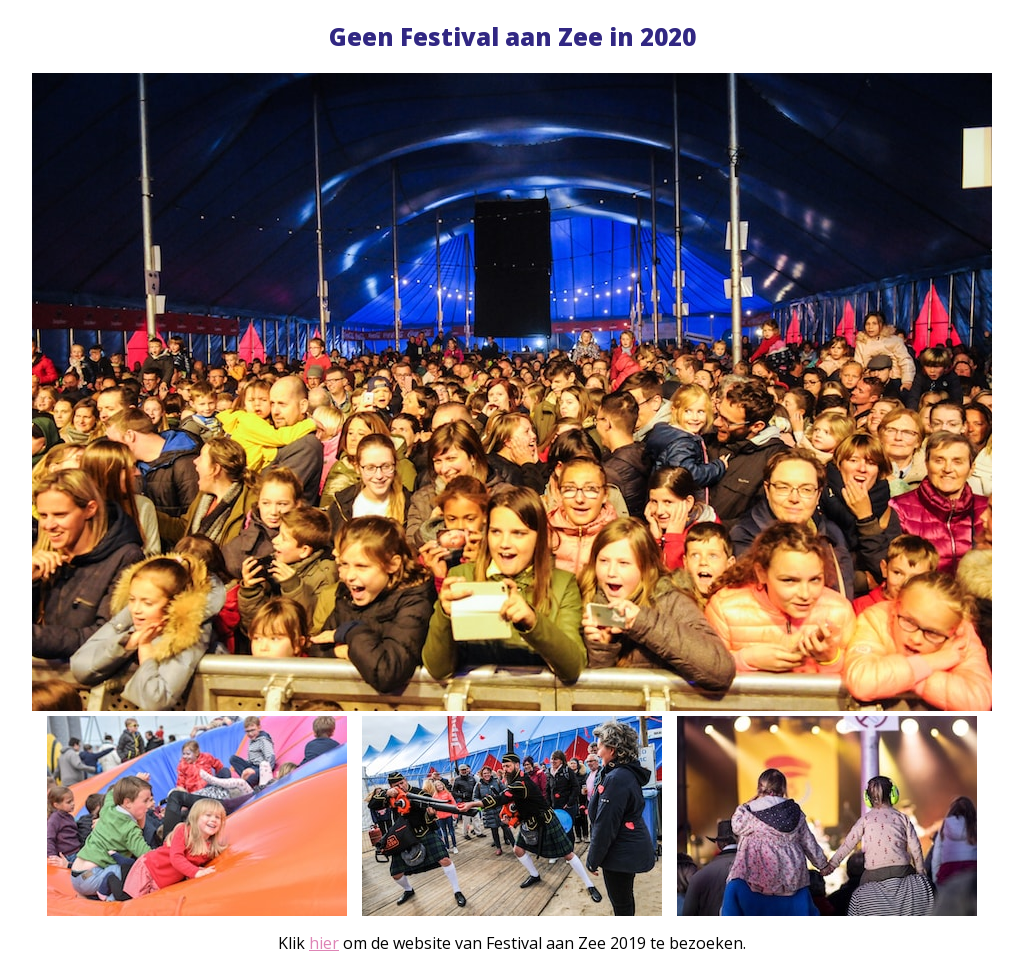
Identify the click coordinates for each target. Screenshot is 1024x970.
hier (324, 943)
